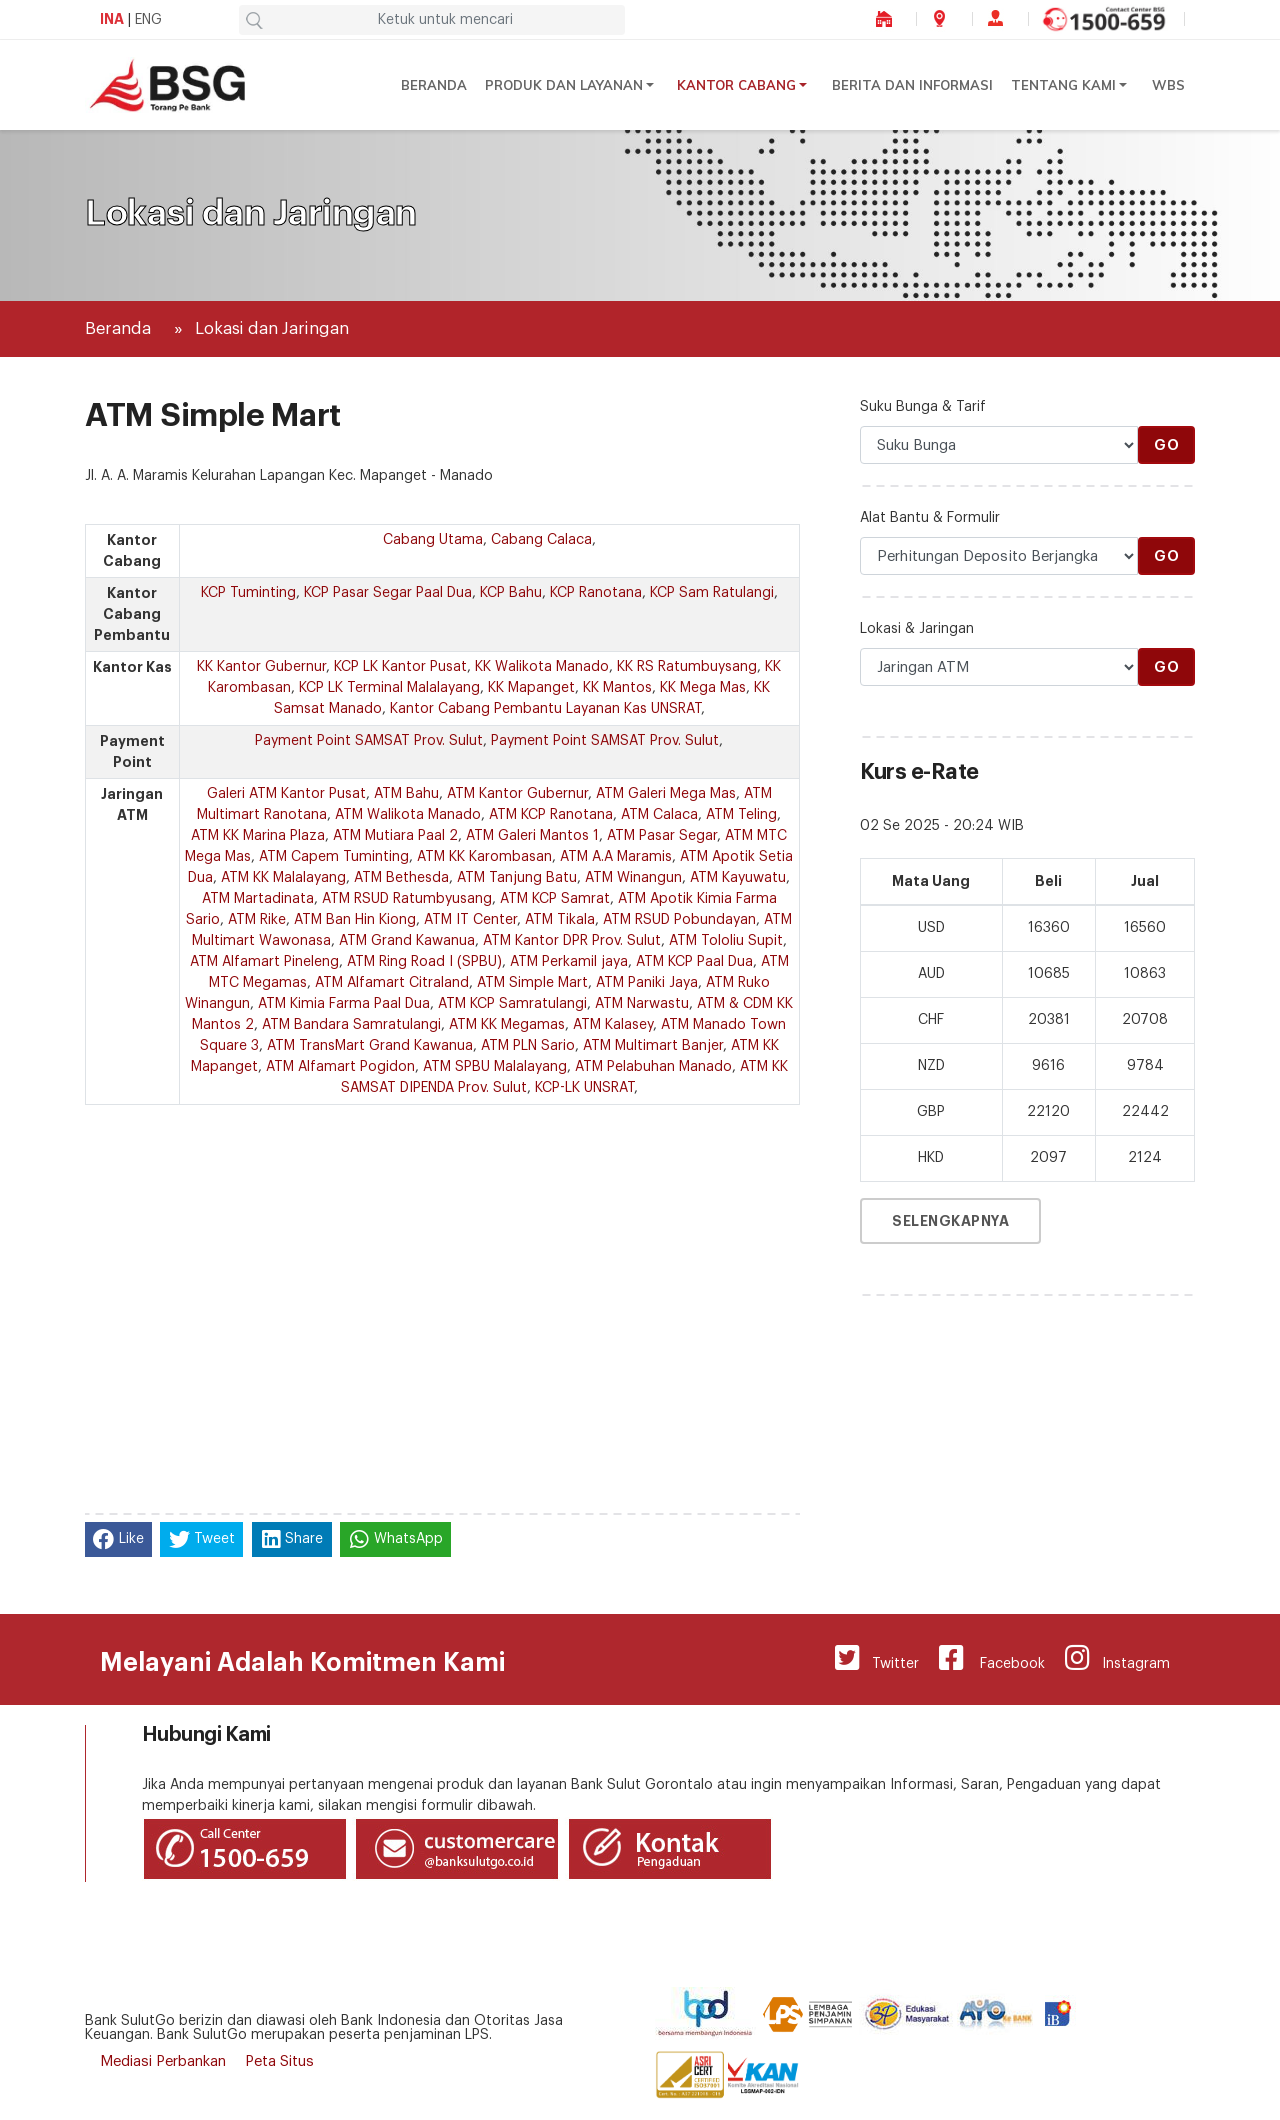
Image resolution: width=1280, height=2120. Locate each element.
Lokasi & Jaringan (917, 629)
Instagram (1117, 1658)
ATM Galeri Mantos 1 (532, 836)
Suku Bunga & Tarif (923, 407)
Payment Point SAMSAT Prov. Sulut (369, 741)
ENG (148, 20)
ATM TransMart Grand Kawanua (370, 1046)
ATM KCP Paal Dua (694, 962)
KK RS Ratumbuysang (687, 667)
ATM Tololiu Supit (726, 941)
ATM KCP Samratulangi (512, 1004)
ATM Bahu (406, 794)
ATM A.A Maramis (616, 857)
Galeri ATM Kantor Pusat (286, 794)
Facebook (992, 1658)
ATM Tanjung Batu (517, 878)
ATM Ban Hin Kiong (355, 920)
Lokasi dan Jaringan (272, 328)
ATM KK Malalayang (283, 878)
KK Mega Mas (703, 688)
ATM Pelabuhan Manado (653, 1067)
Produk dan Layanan (564, 85)
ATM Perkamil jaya (569, 962)
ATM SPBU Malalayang (495, 1067)
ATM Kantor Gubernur (517, 794)
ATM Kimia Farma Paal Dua (344, 1004)
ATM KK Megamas (507, 1025)
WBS (1168, 85)
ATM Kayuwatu (738, 878)
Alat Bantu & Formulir (930, 518)
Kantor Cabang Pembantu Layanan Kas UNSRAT (545, 709)
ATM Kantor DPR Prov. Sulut (572, 941)
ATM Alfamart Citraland (392, 983)
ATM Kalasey (613, 1025)
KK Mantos (617, 688)
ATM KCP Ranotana (551, 815)
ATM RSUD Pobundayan (679, 920)
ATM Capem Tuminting (334, 857)
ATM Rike (257, 920)
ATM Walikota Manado (408, 815)
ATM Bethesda (401, 878)
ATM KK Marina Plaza (258, 836)
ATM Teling (741, 815)
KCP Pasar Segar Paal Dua (388, 593)
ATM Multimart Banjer (653, 1046)
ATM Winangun (633, 878)
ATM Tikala (560, 920)
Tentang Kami (1063, 85)
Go (1166, 445)
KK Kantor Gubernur (261, 667)
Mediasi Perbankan (163, 2061)
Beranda (434, 85)
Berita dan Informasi (912, 85)
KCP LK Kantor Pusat (400, 667)
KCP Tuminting (248, 593)
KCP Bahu (511, 593)
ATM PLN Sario (528, 1046)
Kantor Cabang (736, 85)
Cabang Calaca (541, 540)
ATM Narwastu (642, 1004)
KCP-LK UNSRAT (584, 1088)
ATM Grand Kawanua (407, 941)
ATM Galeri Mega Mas (666, 794)
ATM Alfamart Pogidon (340, 1067)
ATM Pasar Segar (662, 836)
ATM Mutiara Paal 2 (395, 836)
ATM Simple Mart (532, 983)
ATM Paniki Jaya (647, 983)
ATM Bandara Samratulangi (351, 1025)
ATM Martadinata (258, 899)
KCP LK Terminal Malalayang (389, 688)
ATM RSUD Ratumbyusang (407, 899)
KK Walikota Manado (542, 667)
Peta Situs (279, 2061)
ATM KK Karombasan (484, 857)
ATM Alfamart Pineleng (264, 962)
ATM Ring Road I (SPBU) (424, 962)
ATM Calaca (659, 815)
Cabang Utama (433, 540)
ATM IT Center (470, 920)
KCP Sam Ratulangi (712, 593)
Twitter (877, 1658)
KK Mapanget (531, 688)
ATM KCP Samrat (555, 899)
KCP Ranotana (596, 593)
